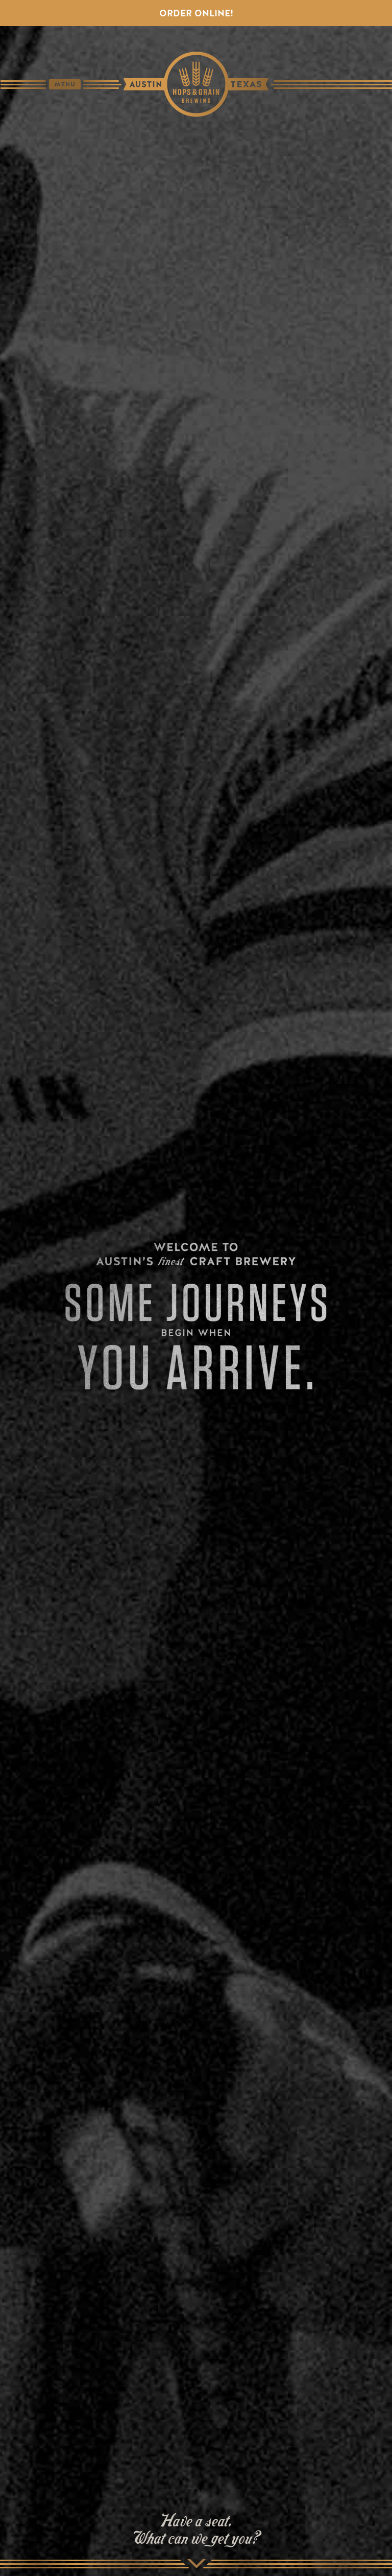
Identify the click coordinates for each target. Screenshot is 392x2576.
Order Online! (196, 13)
